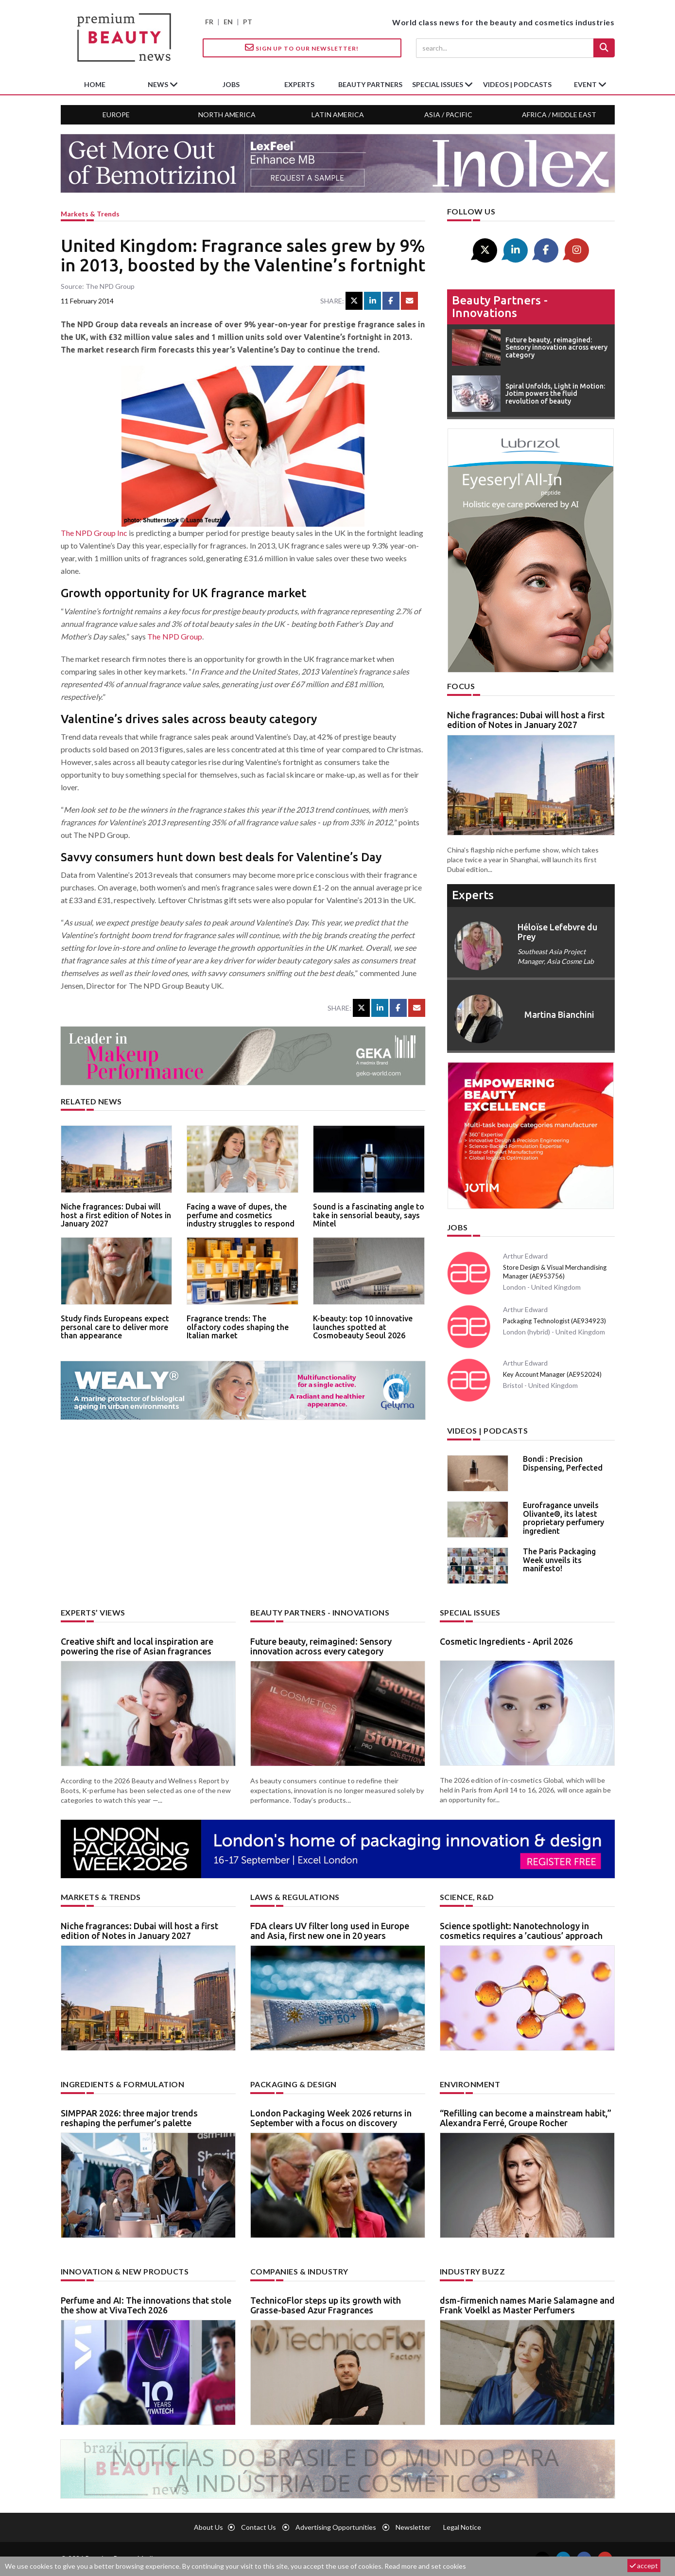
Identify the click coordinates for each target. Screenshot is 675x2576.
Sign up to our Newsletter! (302, 47)
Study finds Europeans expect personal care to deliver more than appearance (115, 1327)
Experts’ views (93, 1612)
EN (228, 22)
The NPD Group (174, 636)
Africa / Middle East (559, 114)
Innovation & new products (125, 2271)
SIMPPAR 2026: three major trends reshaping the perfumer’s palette (129, 2118)
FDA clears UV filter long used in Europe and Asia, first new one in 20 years (329, 1930)
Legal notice (462, 2527)
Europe (116, 114)
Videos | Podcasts (517, 84)
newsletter (413, 2527)
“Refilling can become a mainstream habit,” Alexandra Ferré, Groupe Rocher (525, 2118)
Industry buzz (472, 2271)
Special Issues (470, 1612)
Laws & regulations (295, 1896)
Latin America (338, 114)
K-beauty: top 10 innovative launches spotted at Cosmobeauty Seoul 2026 (363, 1327)
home (94, 84)
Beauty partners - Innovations (500, 307)
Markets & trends (90, 214)
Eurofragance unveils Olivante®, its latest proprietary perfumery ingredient (563, 1518)
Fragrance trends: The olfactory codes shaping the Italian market (238, 1327)
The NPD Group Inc (94, 532)
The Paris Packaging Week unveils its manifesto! (559, 1560)
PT (247, 22)
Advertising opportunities (335, 2527)
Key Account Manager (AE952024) (552, 1374)
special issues (438, 84)
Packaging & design (293, 2084)
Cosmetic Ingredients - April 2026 (506, 1641)
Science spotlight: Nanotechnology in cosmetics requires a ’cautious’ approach (521, 1930)
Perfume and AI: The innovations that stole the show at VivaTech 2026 (146, 2305)
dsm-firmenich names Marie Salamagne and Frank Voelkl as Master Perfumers (527, 2305)
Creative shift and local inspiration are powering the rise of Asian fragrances (137, 1646)
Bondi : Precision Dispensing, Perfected (563, 1463)
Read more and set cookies (425, 2566)
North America (227, 114)
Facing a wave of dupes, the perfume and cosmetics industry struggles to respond (240, 1215)
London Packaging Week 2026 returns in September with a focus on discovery (331, 2118)
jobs (231, 84)
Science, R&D (467, 1896)
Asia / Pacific (448, 114)
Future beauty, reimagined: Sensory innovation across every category (321, 1646)
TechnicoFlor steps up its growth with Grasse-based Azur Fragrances (325, 2305)
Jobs (457, 1227)
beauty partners (370, 84)
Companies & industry (299, 2271)
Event (586, 84)
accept (644, 2565)
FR (209, 22)
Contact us (258, 2527)
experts (299, 84)
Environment (470, 2084)
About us (208, 2527)
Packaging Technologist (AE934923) (554, 1321)
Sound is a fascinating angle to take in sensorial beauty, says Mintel (368, 1215)
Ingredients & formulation (123, 2084)
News (159, 84)
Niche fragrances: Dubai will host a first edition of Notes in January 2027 (116, 1215)
